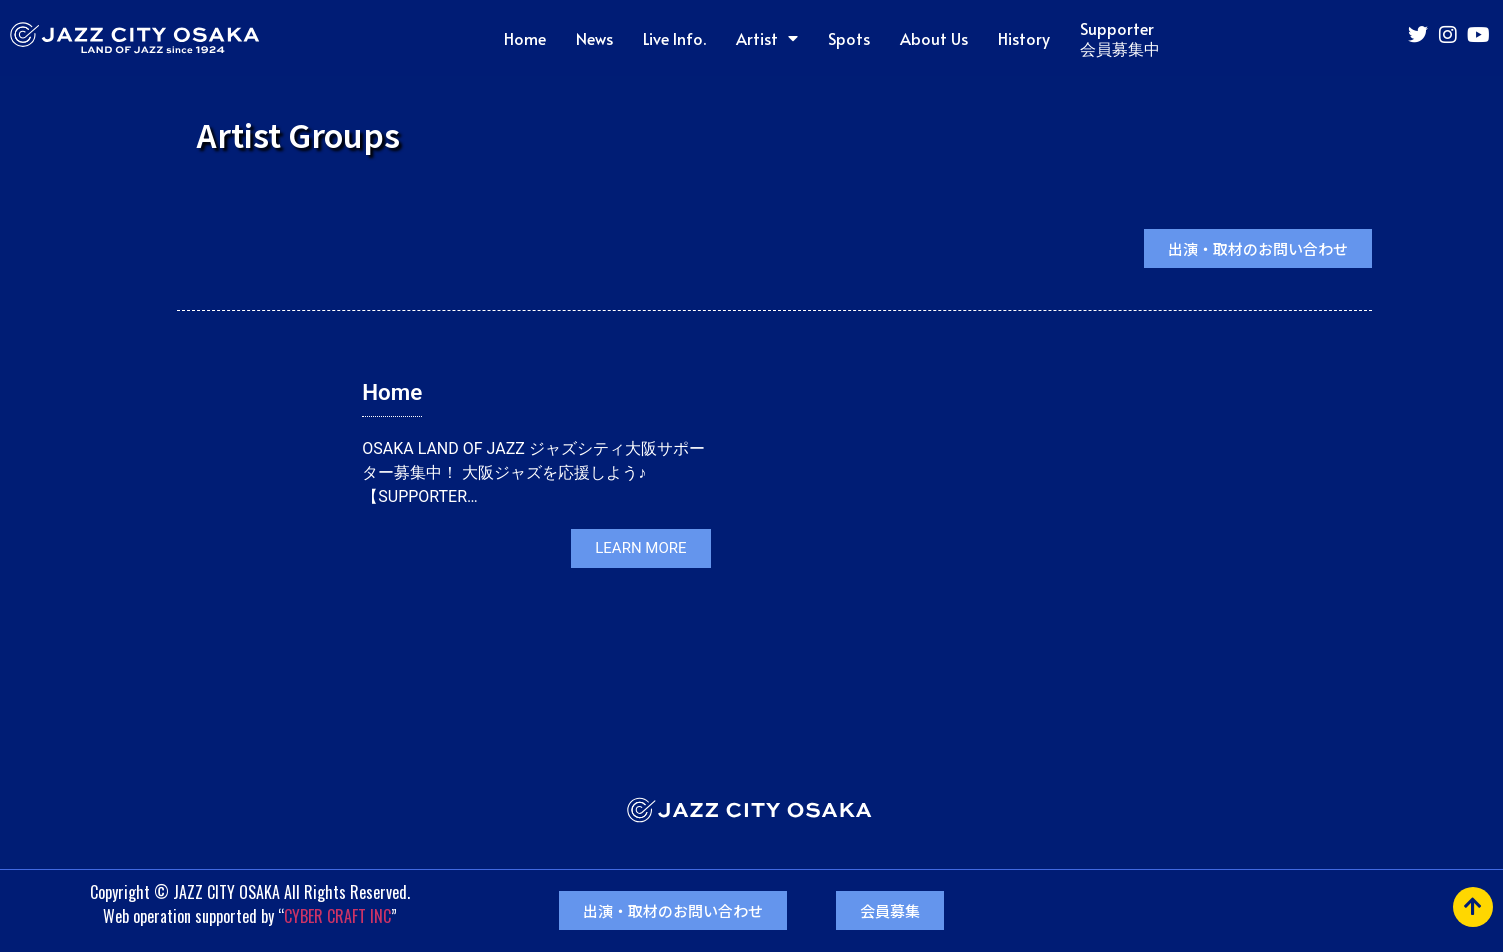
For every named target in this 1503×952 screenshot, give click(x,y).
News (594, 38)
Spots (849, 38)
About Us (934, 38)
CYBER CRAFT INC (337, 916)
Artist (767, 38)
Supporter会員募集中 (1120, 38)
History (1024, 38)
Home (525, 38)
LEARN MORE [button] (640, 548)
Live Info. (674, 38)
